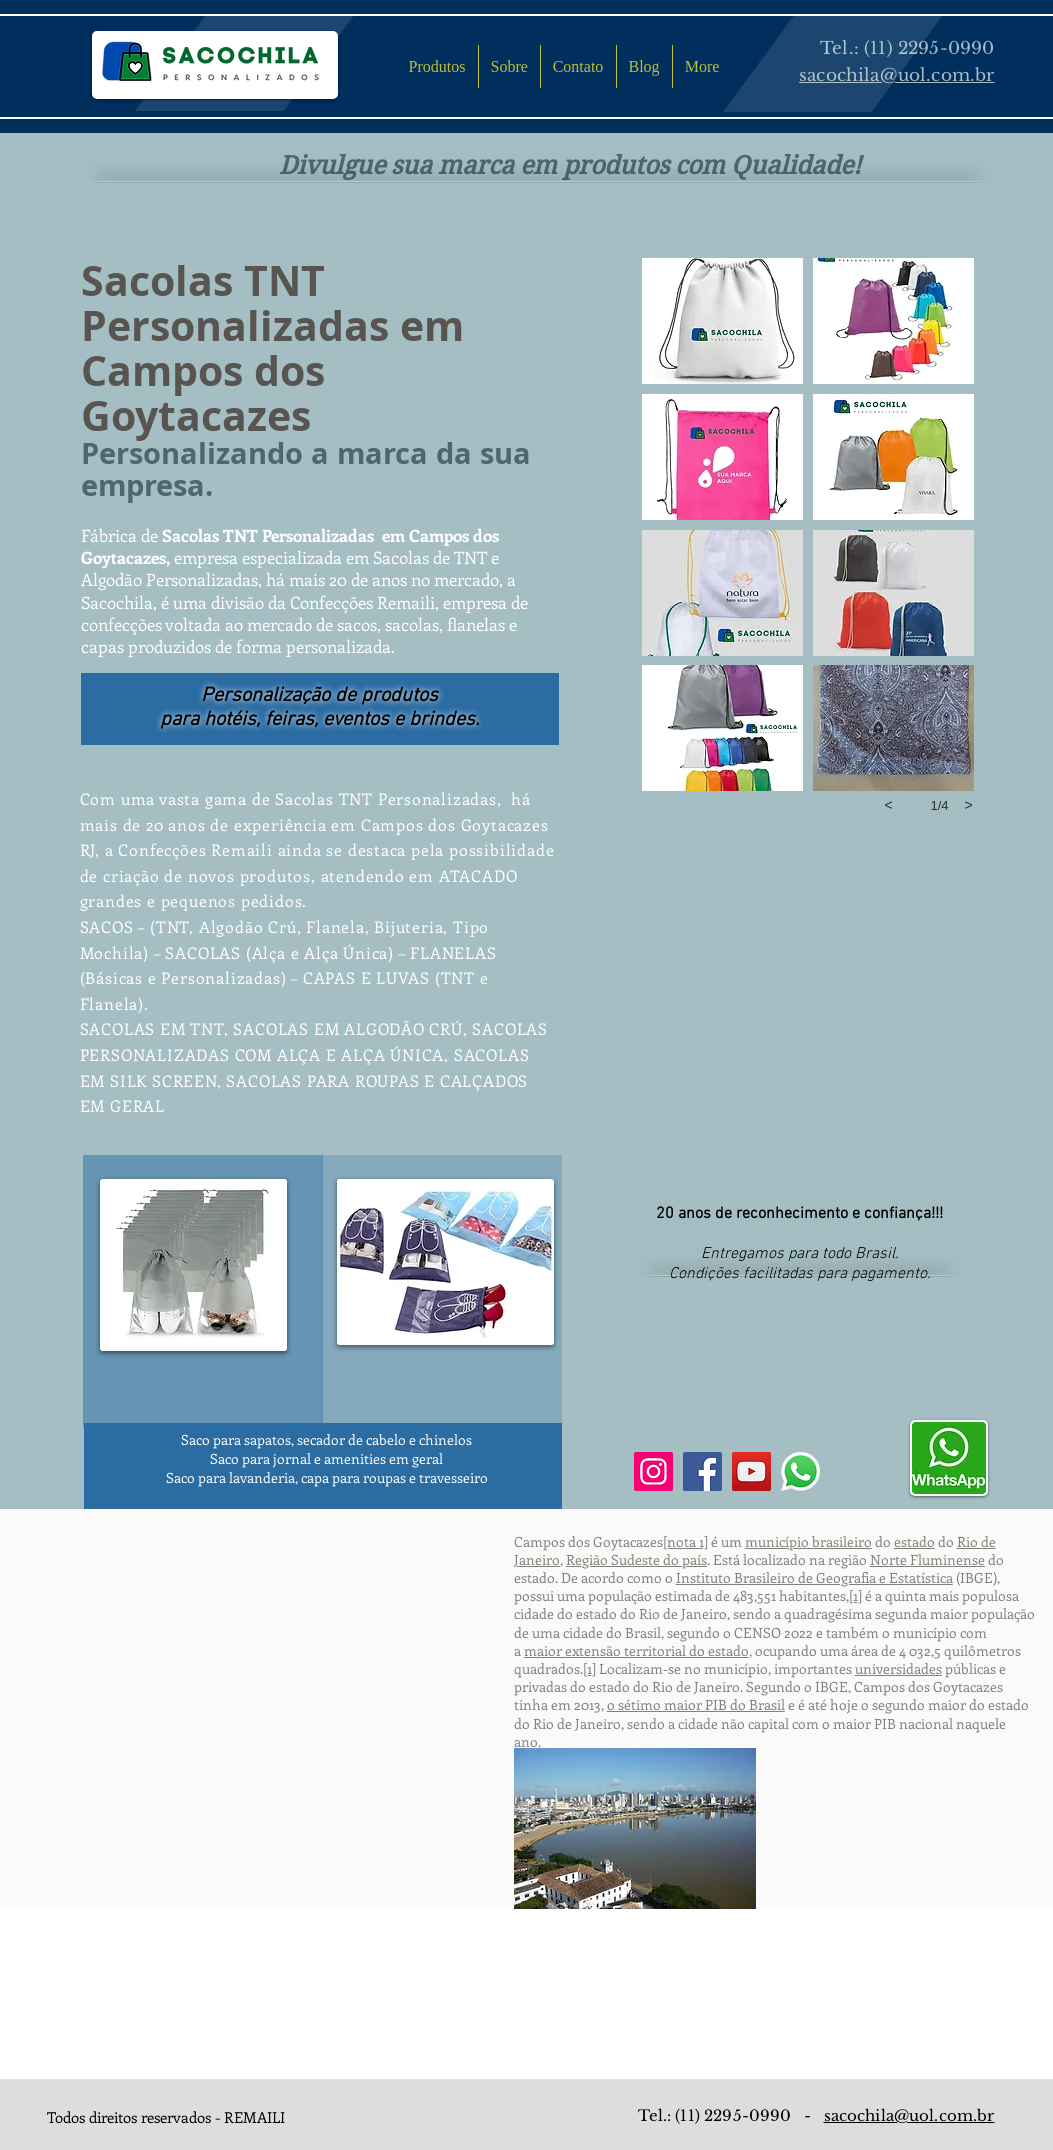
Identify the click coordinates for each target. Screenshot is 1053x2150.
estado (914, 1541)
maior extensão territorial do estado (636, 1650)
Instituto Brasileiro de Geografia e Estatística (814, 1577)
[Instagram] (653, 1471)
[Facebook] (702, 1471)
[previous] (889, 805)
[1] (855, 1595)
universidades (898, 1668)
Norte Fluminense (927, 1559)
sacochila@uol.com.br (909, 2115)
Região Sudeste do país (636, 1559)
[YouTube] (751, 1471)
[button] (722, 321)
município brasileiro (808, 1541)
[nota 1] (685, 1541)
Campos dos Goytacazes (203, 393)
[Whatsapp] (800, 1471)
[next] (969, 805)
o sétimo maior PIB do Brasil (696, 1704)
